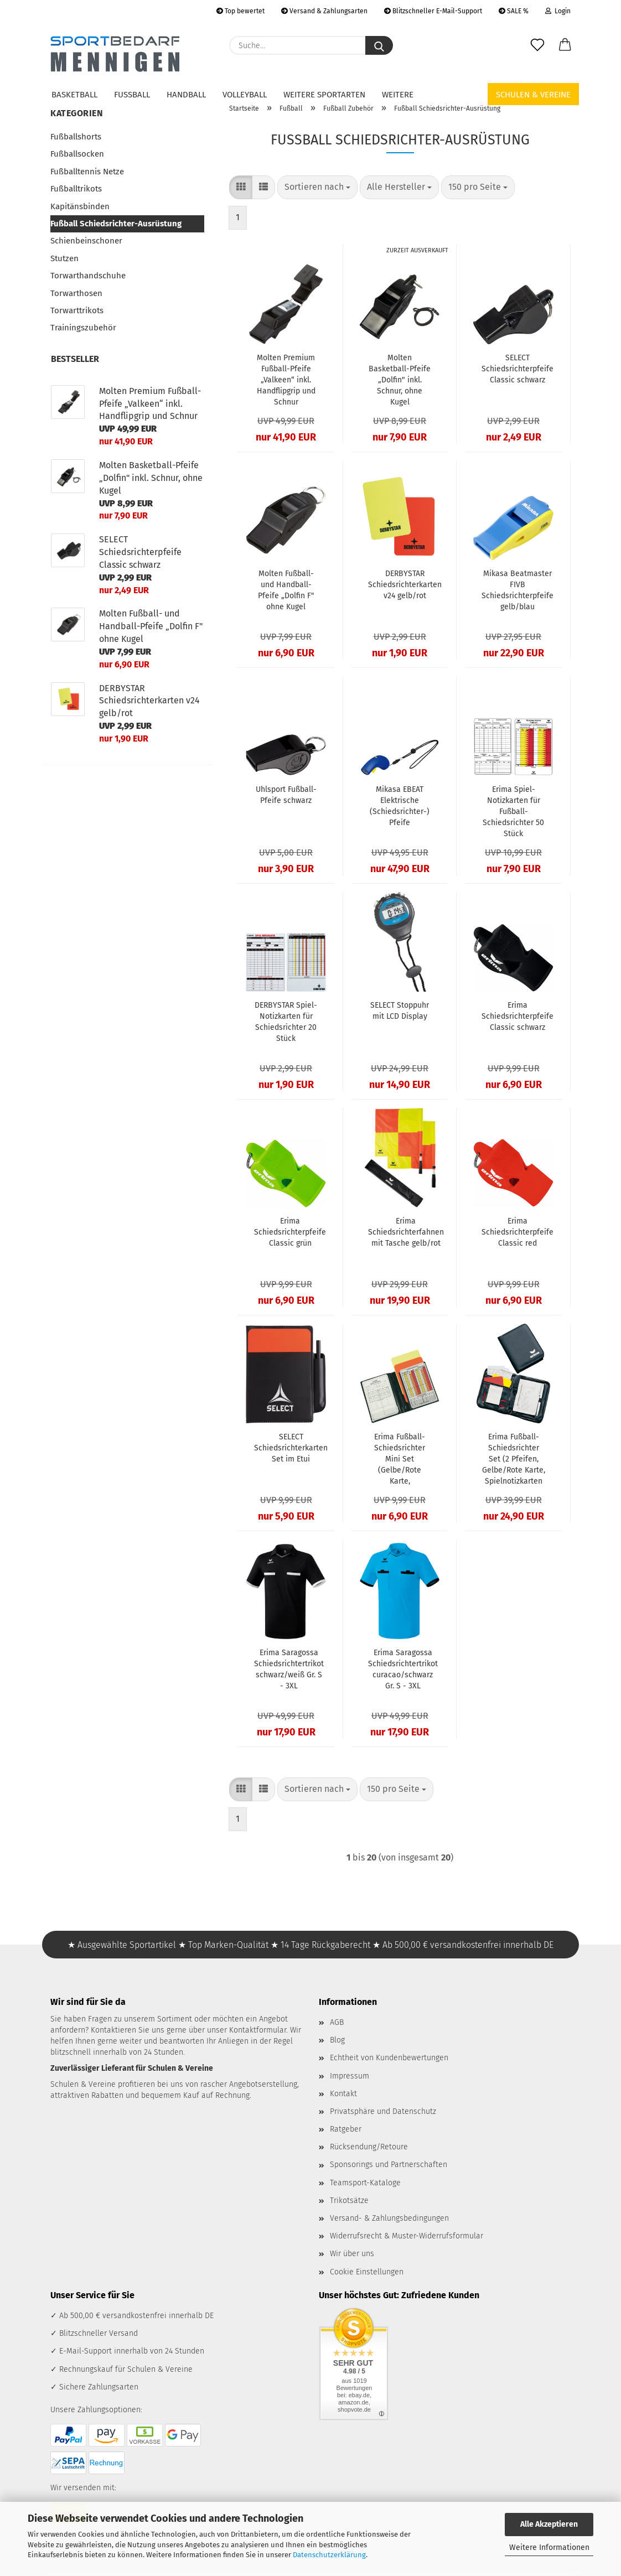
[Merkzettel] (537, 45)
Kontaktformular (257, 2030)
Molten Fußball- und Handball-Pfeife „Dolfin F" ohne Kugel (286, 590)
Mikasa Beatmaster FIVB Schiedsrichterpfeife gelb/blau (517, 590)
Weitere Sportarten (324, 95)
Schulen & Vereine (533, 95)
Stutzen (64, 258)
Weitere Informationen (549, 2547)
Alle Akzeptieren (549, 2524)
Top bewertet (240, 11)
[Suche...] (379, 45)
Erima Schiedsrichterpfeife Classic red (517, 1232)
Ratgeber (345, 2129)
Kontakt (343, 2093)
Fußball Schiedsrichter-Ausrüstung (116, 224)
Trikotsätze (349, 2200)
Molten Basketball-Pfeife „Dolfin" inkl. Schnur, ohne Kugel (400, 380)
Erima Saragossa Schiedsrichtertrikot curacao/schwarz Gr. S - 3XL (403, 1669)
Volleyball (244, 95)
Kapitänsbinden (80, 206)
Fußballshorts (75, 137)
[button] (565, 45)
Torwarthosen (76, 293)
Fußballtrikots (76, 189)
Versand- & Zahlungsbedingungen (389, 2218)
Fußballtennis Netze (87, 172)
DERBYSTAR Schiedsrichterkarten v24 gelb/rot (405, 584)
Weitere (397, 95)
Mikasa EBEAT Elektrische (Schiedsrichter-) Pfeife (399, 806)
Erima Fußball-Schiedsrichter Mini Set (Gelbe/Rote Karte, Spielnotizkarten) (400, 1459)
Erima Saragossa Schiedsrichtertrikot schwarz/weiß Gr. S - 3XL (289, 1669)
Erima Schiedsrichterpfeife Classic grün (290, 1232)
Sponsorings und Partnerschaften (388, 2164)
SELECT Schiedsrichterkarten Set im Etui (291, 1448)
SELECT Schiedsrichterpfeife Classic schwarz (517, 369)
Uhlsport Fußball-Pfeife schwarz (286, 795)
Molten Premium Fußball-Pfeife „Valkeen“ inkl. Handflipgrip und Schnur (286, 380)
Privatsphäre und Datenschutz (383, 2111)
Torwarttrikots (77, 310)
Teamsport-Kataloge (365, 2183)
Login (558, 11)
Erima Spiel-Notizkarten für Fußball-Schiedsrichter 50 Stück (513, 811)
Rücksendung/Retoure (369, 2147)
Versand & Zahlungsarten (324, 11)
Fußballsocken (77, 154)
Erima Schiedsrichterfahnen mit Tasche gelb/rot (406, 1232)
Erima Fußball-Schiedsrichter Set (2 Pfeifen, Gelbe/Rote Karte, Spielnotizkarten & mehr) (513, 1459)
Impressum (349, 2076)
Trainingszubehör (83, 328)
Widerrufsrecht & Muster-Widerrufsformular (406, 2236)
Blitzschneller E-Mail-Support (433, 11)
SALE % (514, 11)
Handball (186, 95)
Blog (337, 2040)
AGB (337, 2022)
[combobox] (317, 187)
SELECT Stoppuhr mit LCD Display (399, 1011)
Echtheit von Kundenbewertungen (389, 2057)
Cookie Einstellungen (366, 2272)
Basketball (74, 95)
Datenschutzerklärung (329, 2555)
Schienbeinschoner (86, 241)
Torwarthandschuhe (88, 276)
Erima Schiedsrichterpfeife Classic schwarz (517, 1016)
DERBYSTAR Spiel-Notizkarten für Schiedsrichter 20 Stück (286, 1022)
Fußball (132, 95)
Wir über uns (352, 2253)
